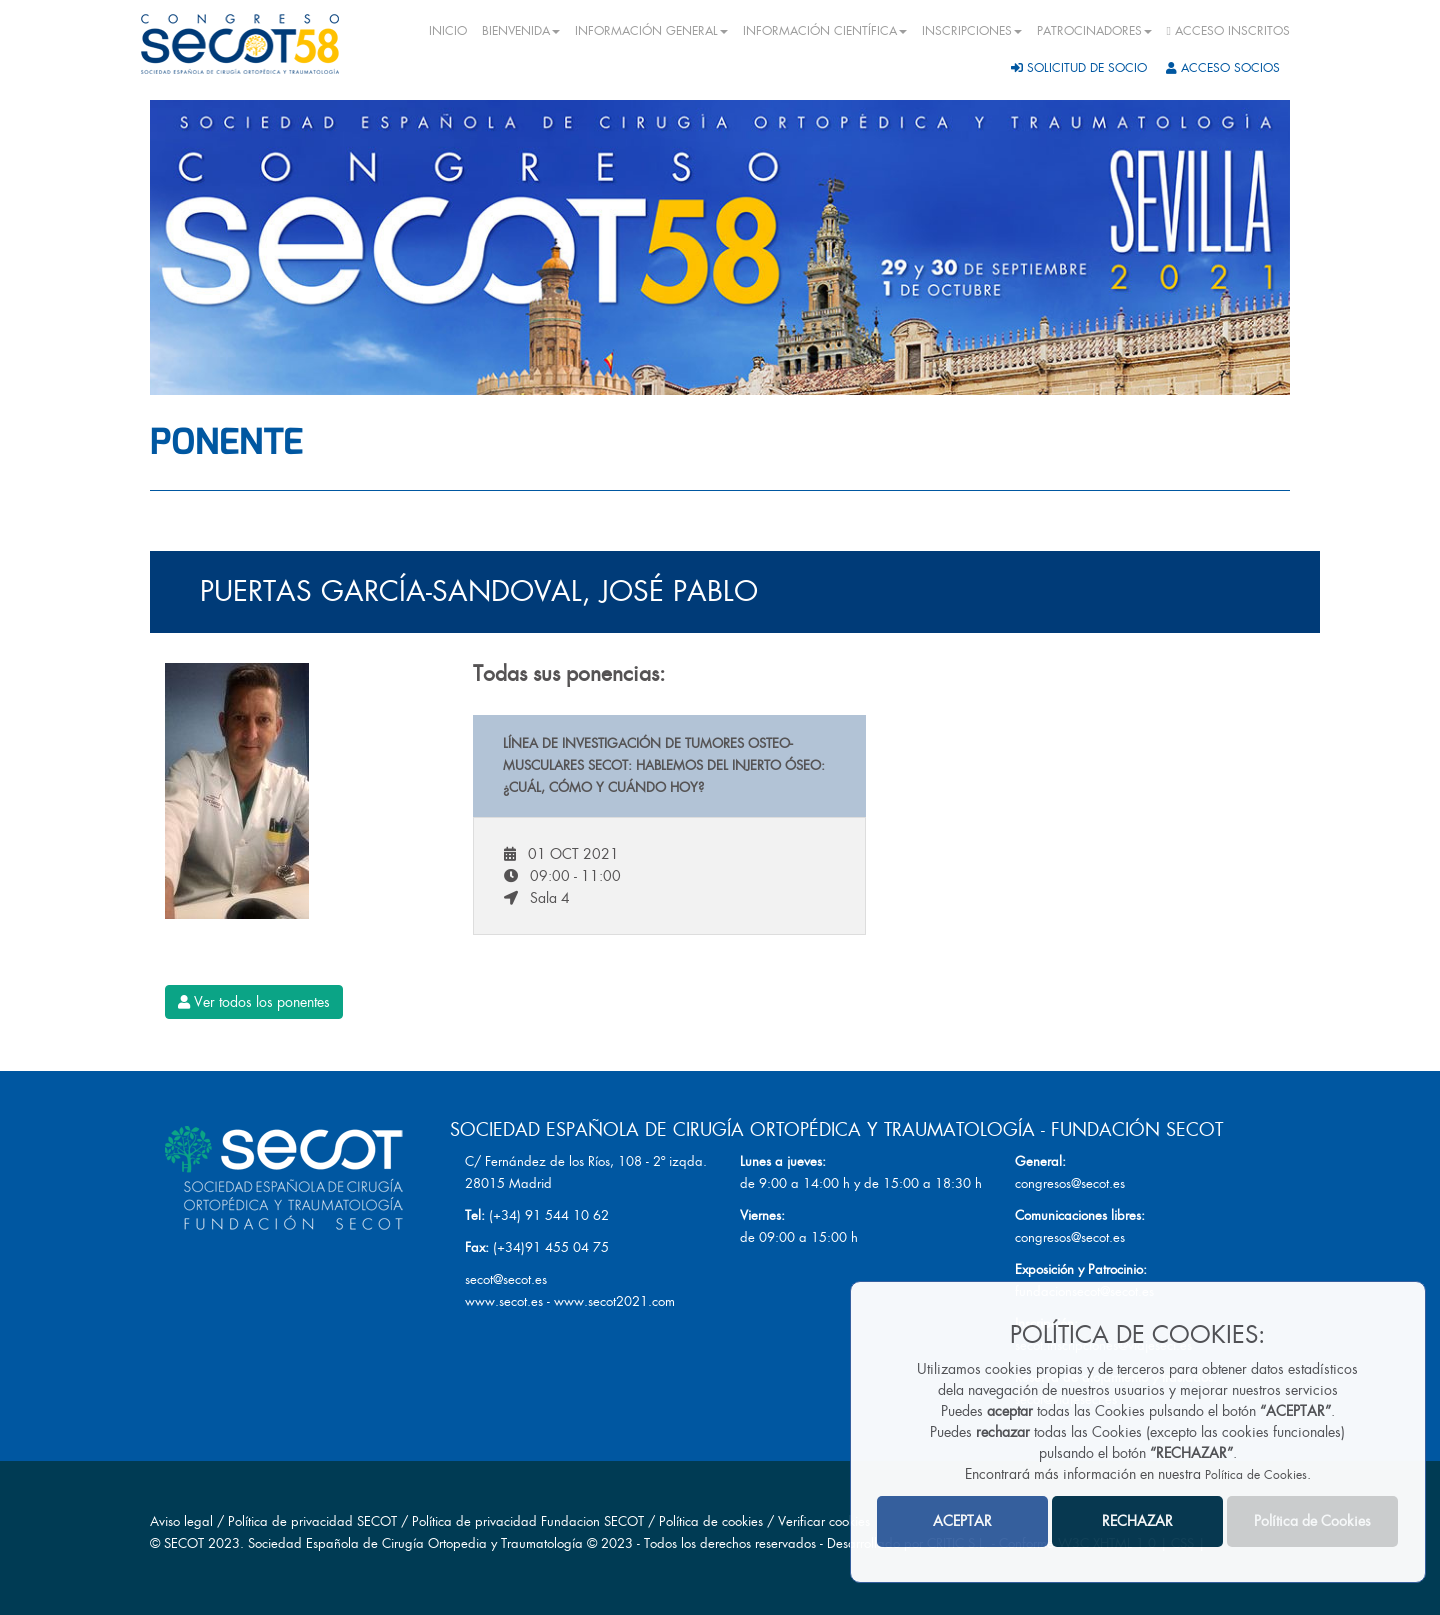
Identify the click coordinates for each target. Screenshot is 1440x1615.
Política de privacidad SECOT (312, 1521)
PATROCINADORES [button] (1094, 31)
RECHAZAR (1137, 1521)
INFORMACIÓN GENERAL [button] (651, 31)
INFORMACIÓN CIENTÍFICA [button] (825, 31)
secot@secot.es (506, 1279)
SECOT (184, 1543)
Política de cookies (713, 1521)
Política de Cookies (1256, 1475)
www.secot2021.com (614, 1301)
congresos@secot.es (1070, 1183)
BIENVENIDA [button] (521, 31)
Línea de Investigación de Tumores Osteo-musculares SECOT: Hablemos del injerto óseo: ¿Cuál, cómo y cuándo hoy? (664, 765)
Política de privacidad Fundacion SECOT (528, 1521)
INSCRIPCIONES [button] (972, 31)
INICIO (448, 31)
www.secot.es (504, 1301)
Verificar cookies (824, 1521)
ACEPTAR (962, 1521)
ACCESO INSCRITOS (1228, 31)
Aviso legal (181, 1521)
